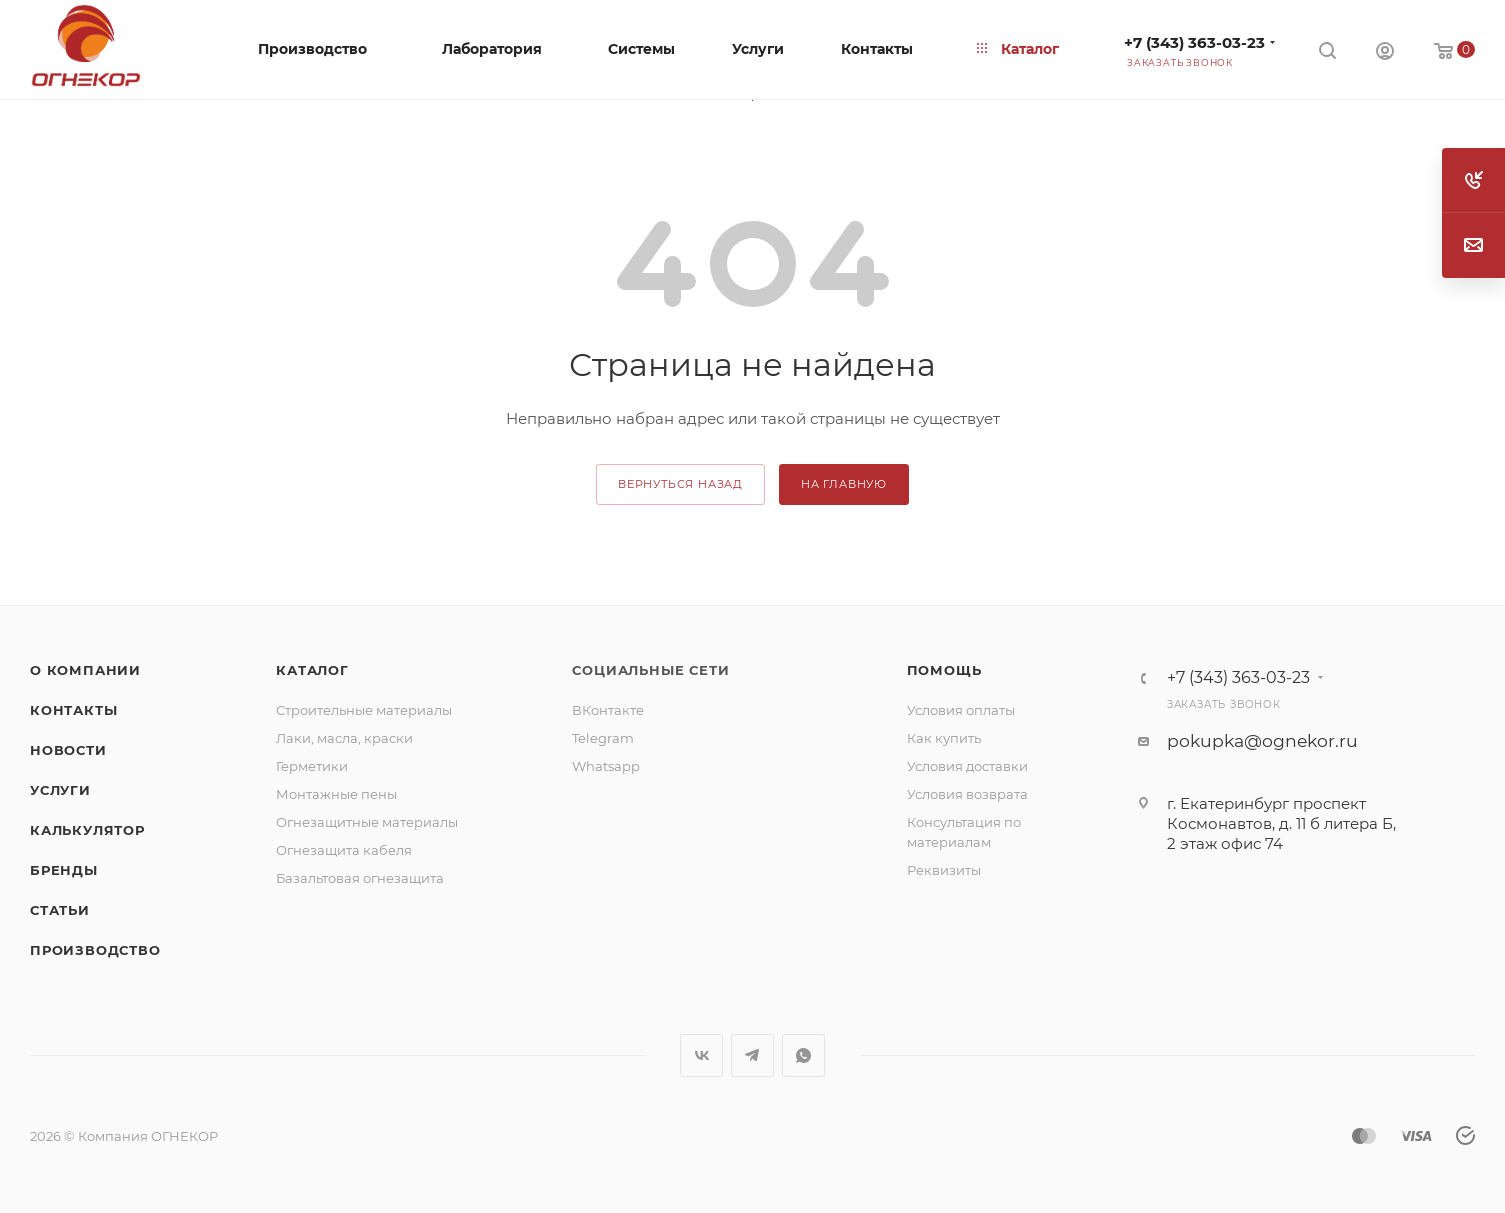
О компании (85, 670)
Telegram (603, 738)
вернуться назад (680, 484)
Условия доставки (967, 766)
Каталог (312, 670)
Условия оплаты (961, 710)
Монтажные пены (336, 794)
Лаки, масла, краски (344, 738)
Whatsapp (606, 766)
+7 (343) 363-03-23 (1194, 42)
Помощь (944, 670)
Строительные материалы (364, 710)
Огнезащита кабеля (344, 850)
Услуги (60, 790)
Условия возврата (967, 794)
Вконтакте (701, 1055)
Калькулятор (87, 830)
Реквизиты (944, 870)
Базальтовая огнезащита (360, 878)
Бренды (64, 870)
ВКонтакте (608, 710)
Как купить (944, 738)
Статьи (60, 910)
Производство (95, 950)
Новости (68, 750)
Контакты (73, 710)
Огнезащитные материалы (367, 822)
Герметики (312, 766)
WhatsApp (803, 1055)
